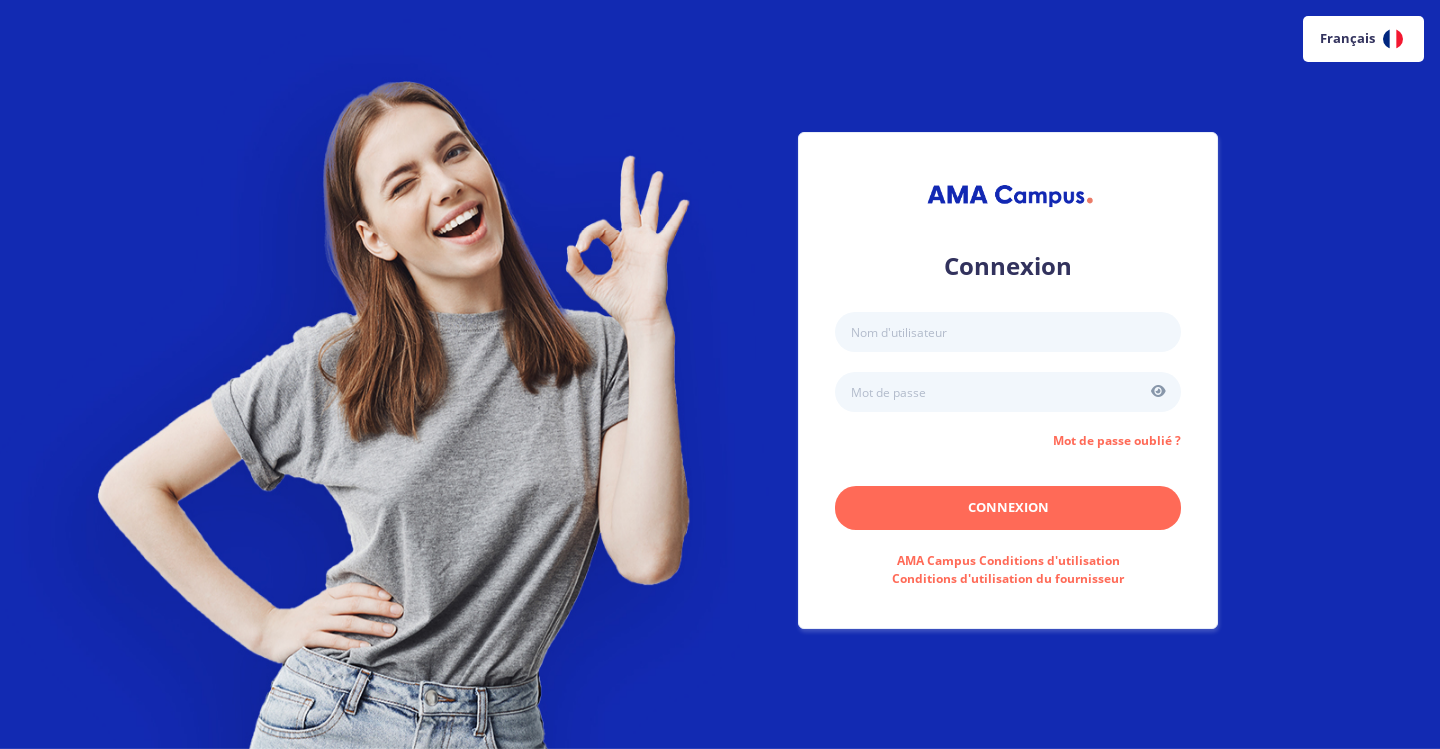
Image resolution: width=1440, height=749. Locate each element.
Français (1361, 39)
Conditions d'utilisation (1008, 560)
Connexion (1008, 507)
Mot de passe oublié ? (1117, 440)
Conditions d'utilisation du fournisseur (1008, 578)
